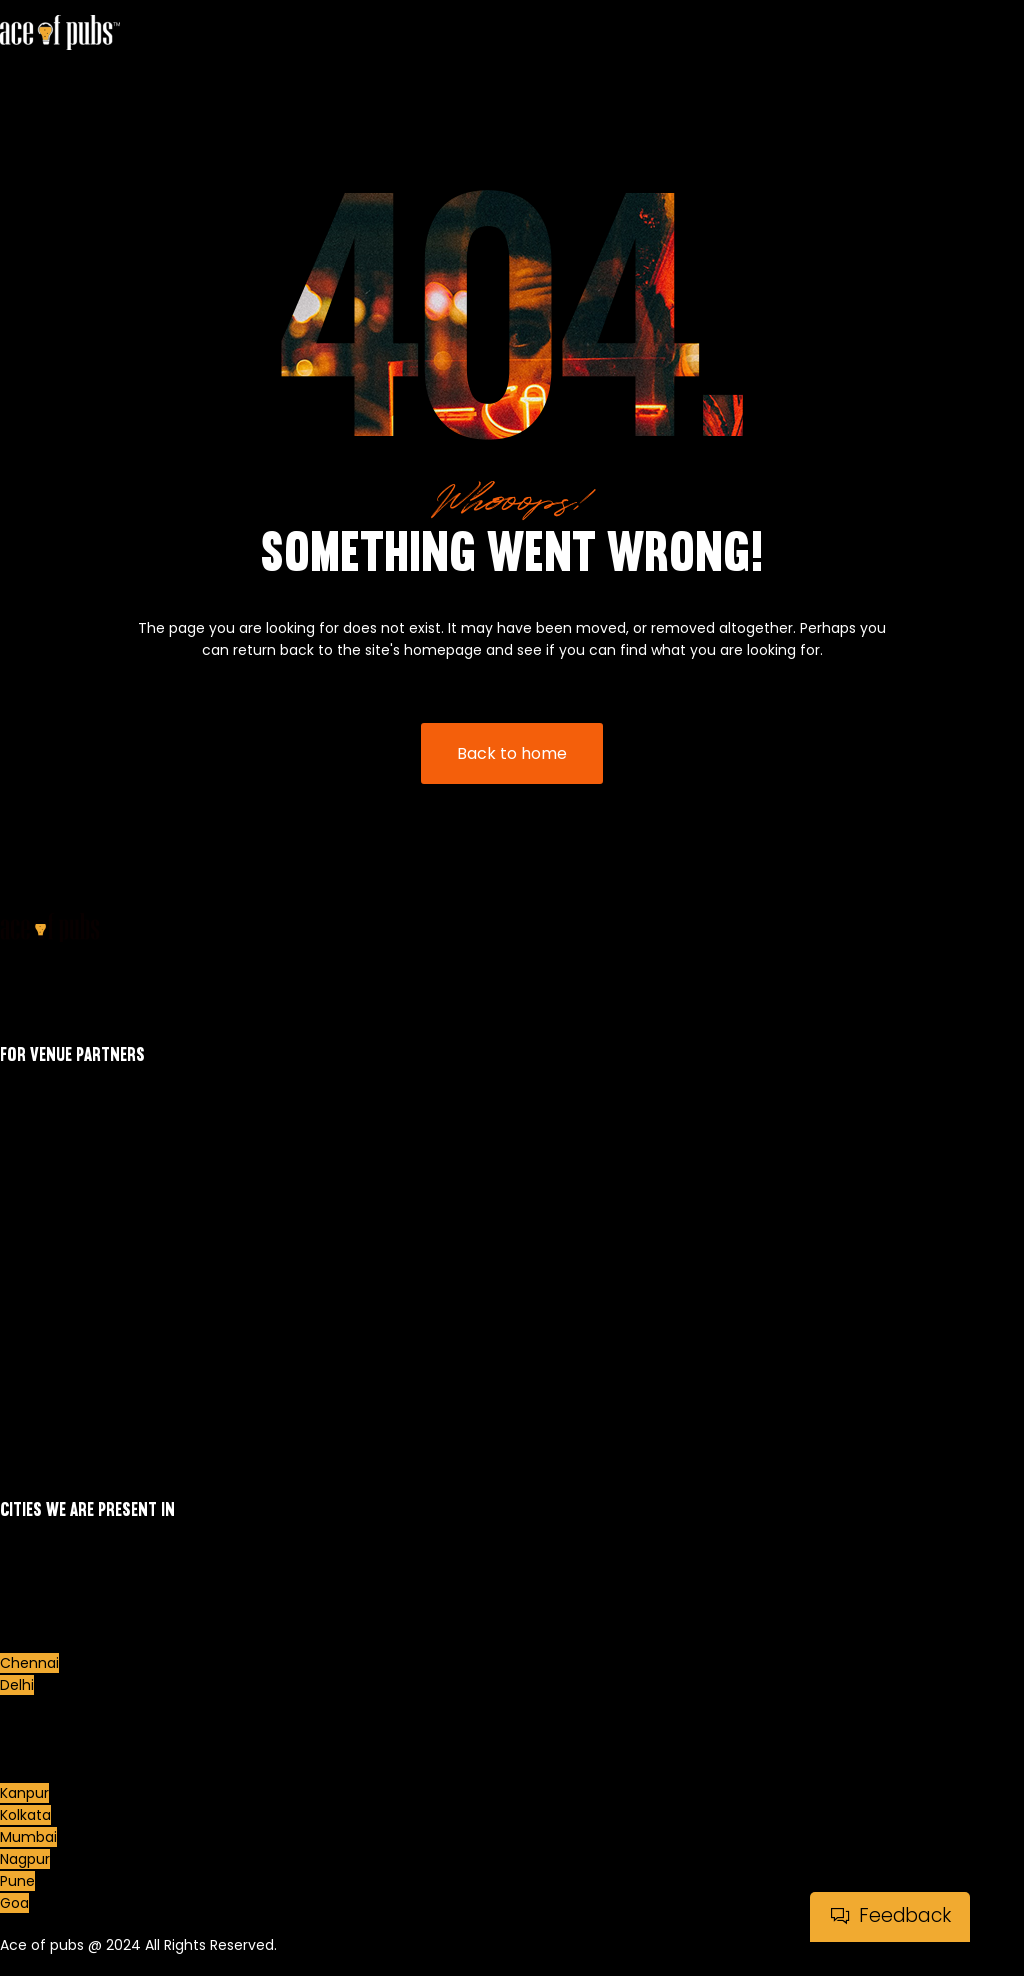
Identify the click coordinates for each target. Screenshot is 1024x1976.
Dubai (20, 1707)
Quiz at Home (48, 1422)
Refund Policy (47, 1378)
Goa (14, 1903)
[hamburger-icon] (1001, 77)
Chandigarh (41, 1641)
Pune (17, 1881)
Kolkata (25, 1815)
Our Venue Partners (68, 1314)
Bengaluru (35, 1619)
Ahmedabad (43, 1553)
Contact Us (39, 1400)
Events (23, 1248)
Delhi (17, 1685)
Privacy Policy (47, 1356)
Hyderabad (38, 1749)
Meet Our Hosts (54, 1270)
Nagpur (25, 1859)
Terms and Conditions (77, 1444)
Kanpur (24, 1793)
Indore (22, 1771)
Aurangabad (43, 1575)
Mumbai (28, 1837)
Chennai (29, 1663)
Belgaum (31, 1597)
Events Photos (49, 1292)
